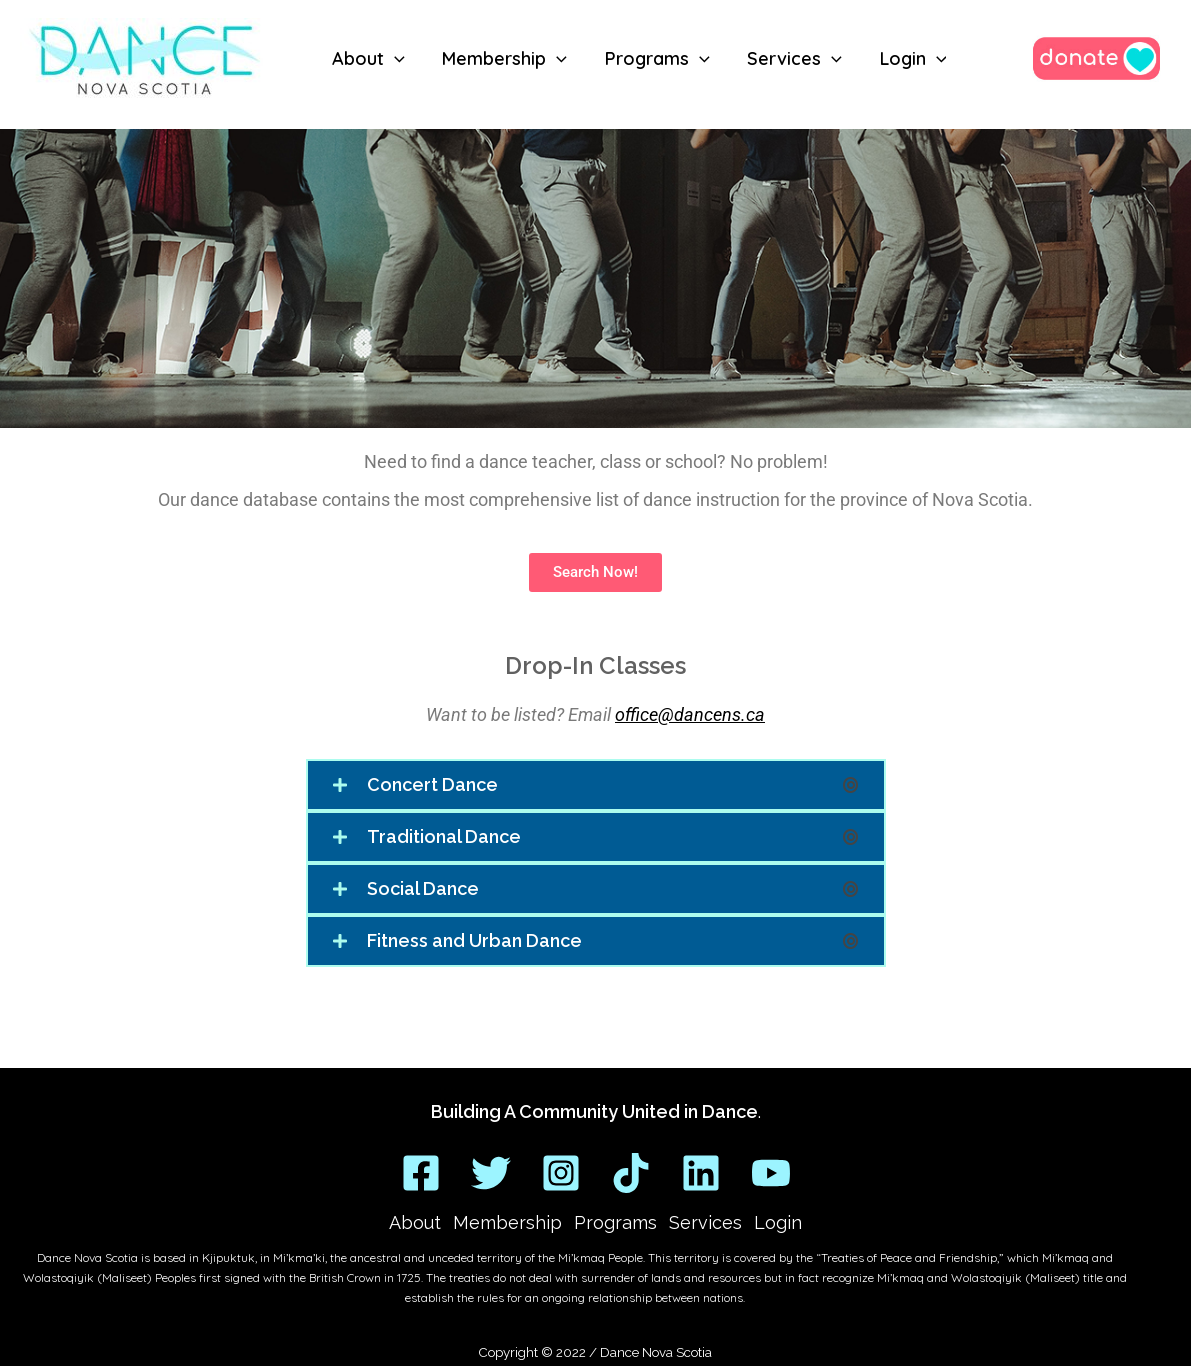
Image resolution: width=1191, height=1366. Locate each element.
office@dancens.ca (690, 714)
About (415, 1222)
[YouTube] (771, 1173)
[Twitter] (491, 1173)
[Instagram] (561, 1173)
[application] (393, 59)
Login (778, 1222)
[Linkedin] (701, 1173)
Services (705, 1222)
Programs (615, 1222)
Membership (507, 1222)
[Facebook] (421, 1173)
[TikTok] (631, 1173)
